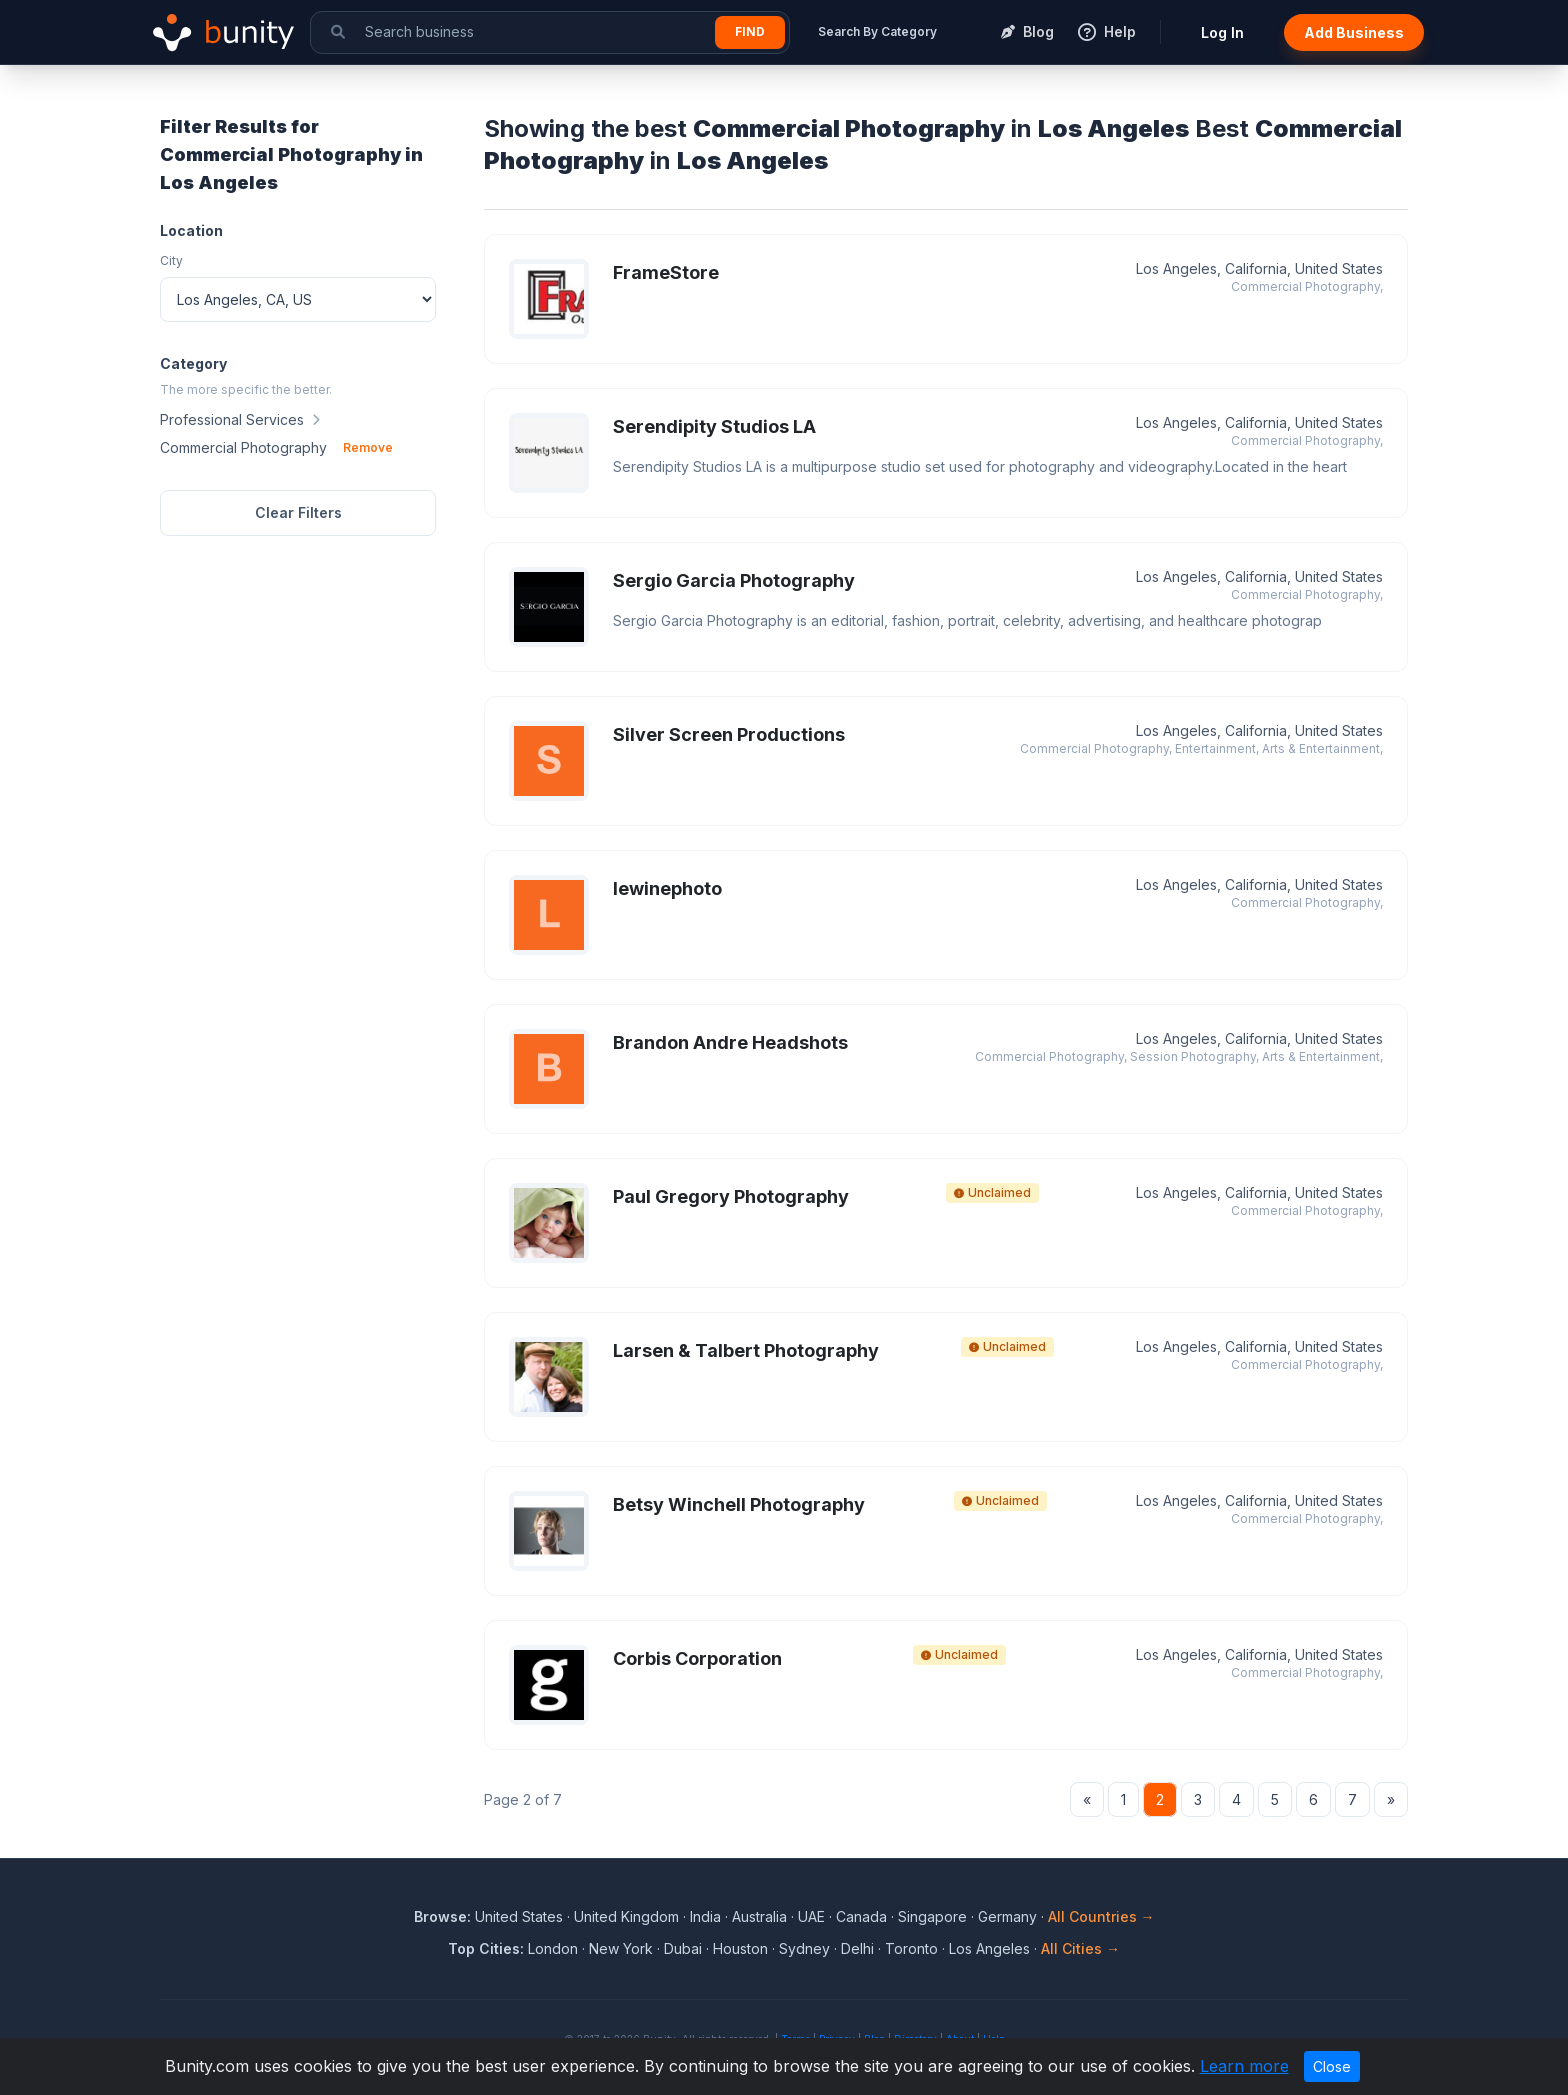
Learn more (1244, 2066)
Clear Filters (298, 512)
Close (1332, 2066)
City (171, 260)
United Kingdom (626, 1916)
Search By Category (877, 31)
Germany (1007, 1916)
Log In (1222, 32)
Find (750, 31)
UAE (811, 1916)
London (553, 1948)
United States (519, 1916)
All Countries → (1101, 1916)
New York (621, 1948)
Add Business (1354, 32)
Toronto (911, 1948)
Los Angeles (989, 1948)
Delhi (857, 1948)
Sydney (804, 1948)
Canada (861, 1916)
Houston (740, 1948)
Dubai (683, 1948)
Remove (368, 447)
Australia (759, 1916)
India (705, 1916)
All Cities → (1080, 1948)
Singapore (932, 1916)
